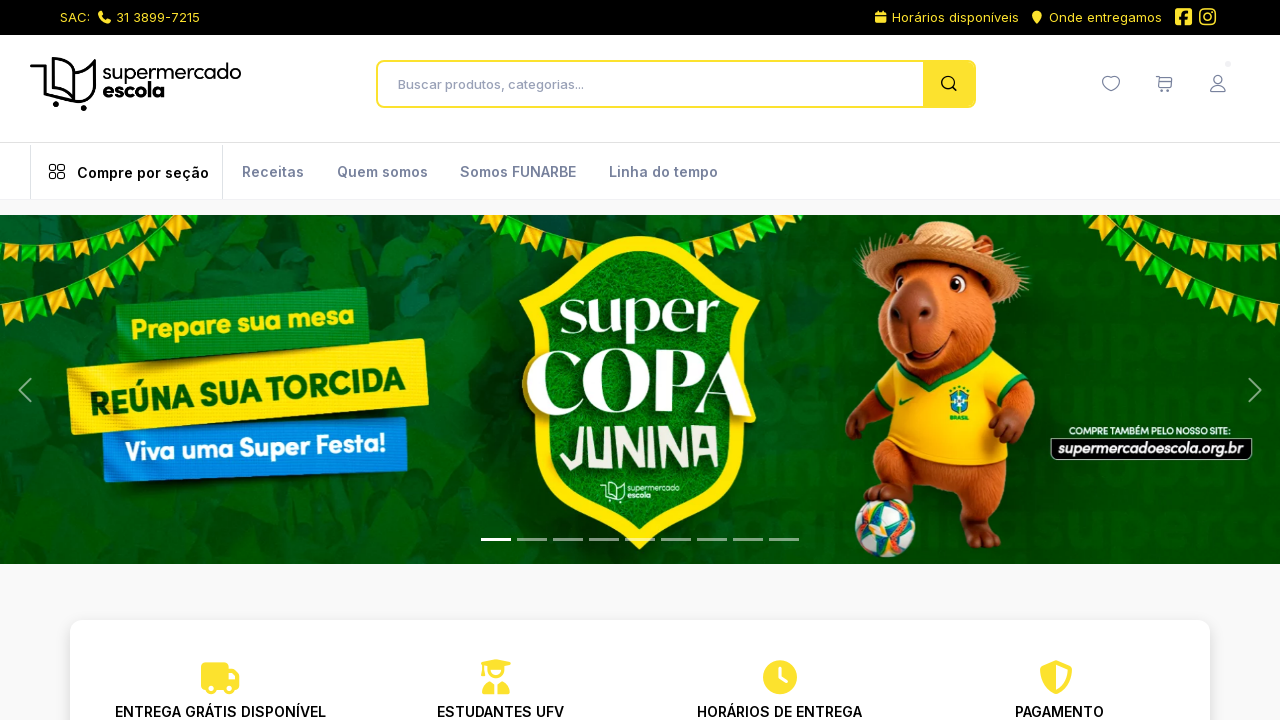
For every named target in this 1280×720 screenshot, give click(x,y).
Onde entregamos (1095, 17)
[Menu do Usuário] (1218, 84)
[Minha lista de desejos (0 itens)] (1111, 84)
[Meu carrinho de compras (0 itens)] (1164, 84)
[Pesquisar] (948, 84)
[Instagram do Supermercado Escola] (1208, 18)
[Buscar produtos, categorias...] (655, 84)
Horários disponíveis (946, 17)
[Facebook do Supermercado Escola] (1183, 18)
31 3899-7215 (149, 17)
